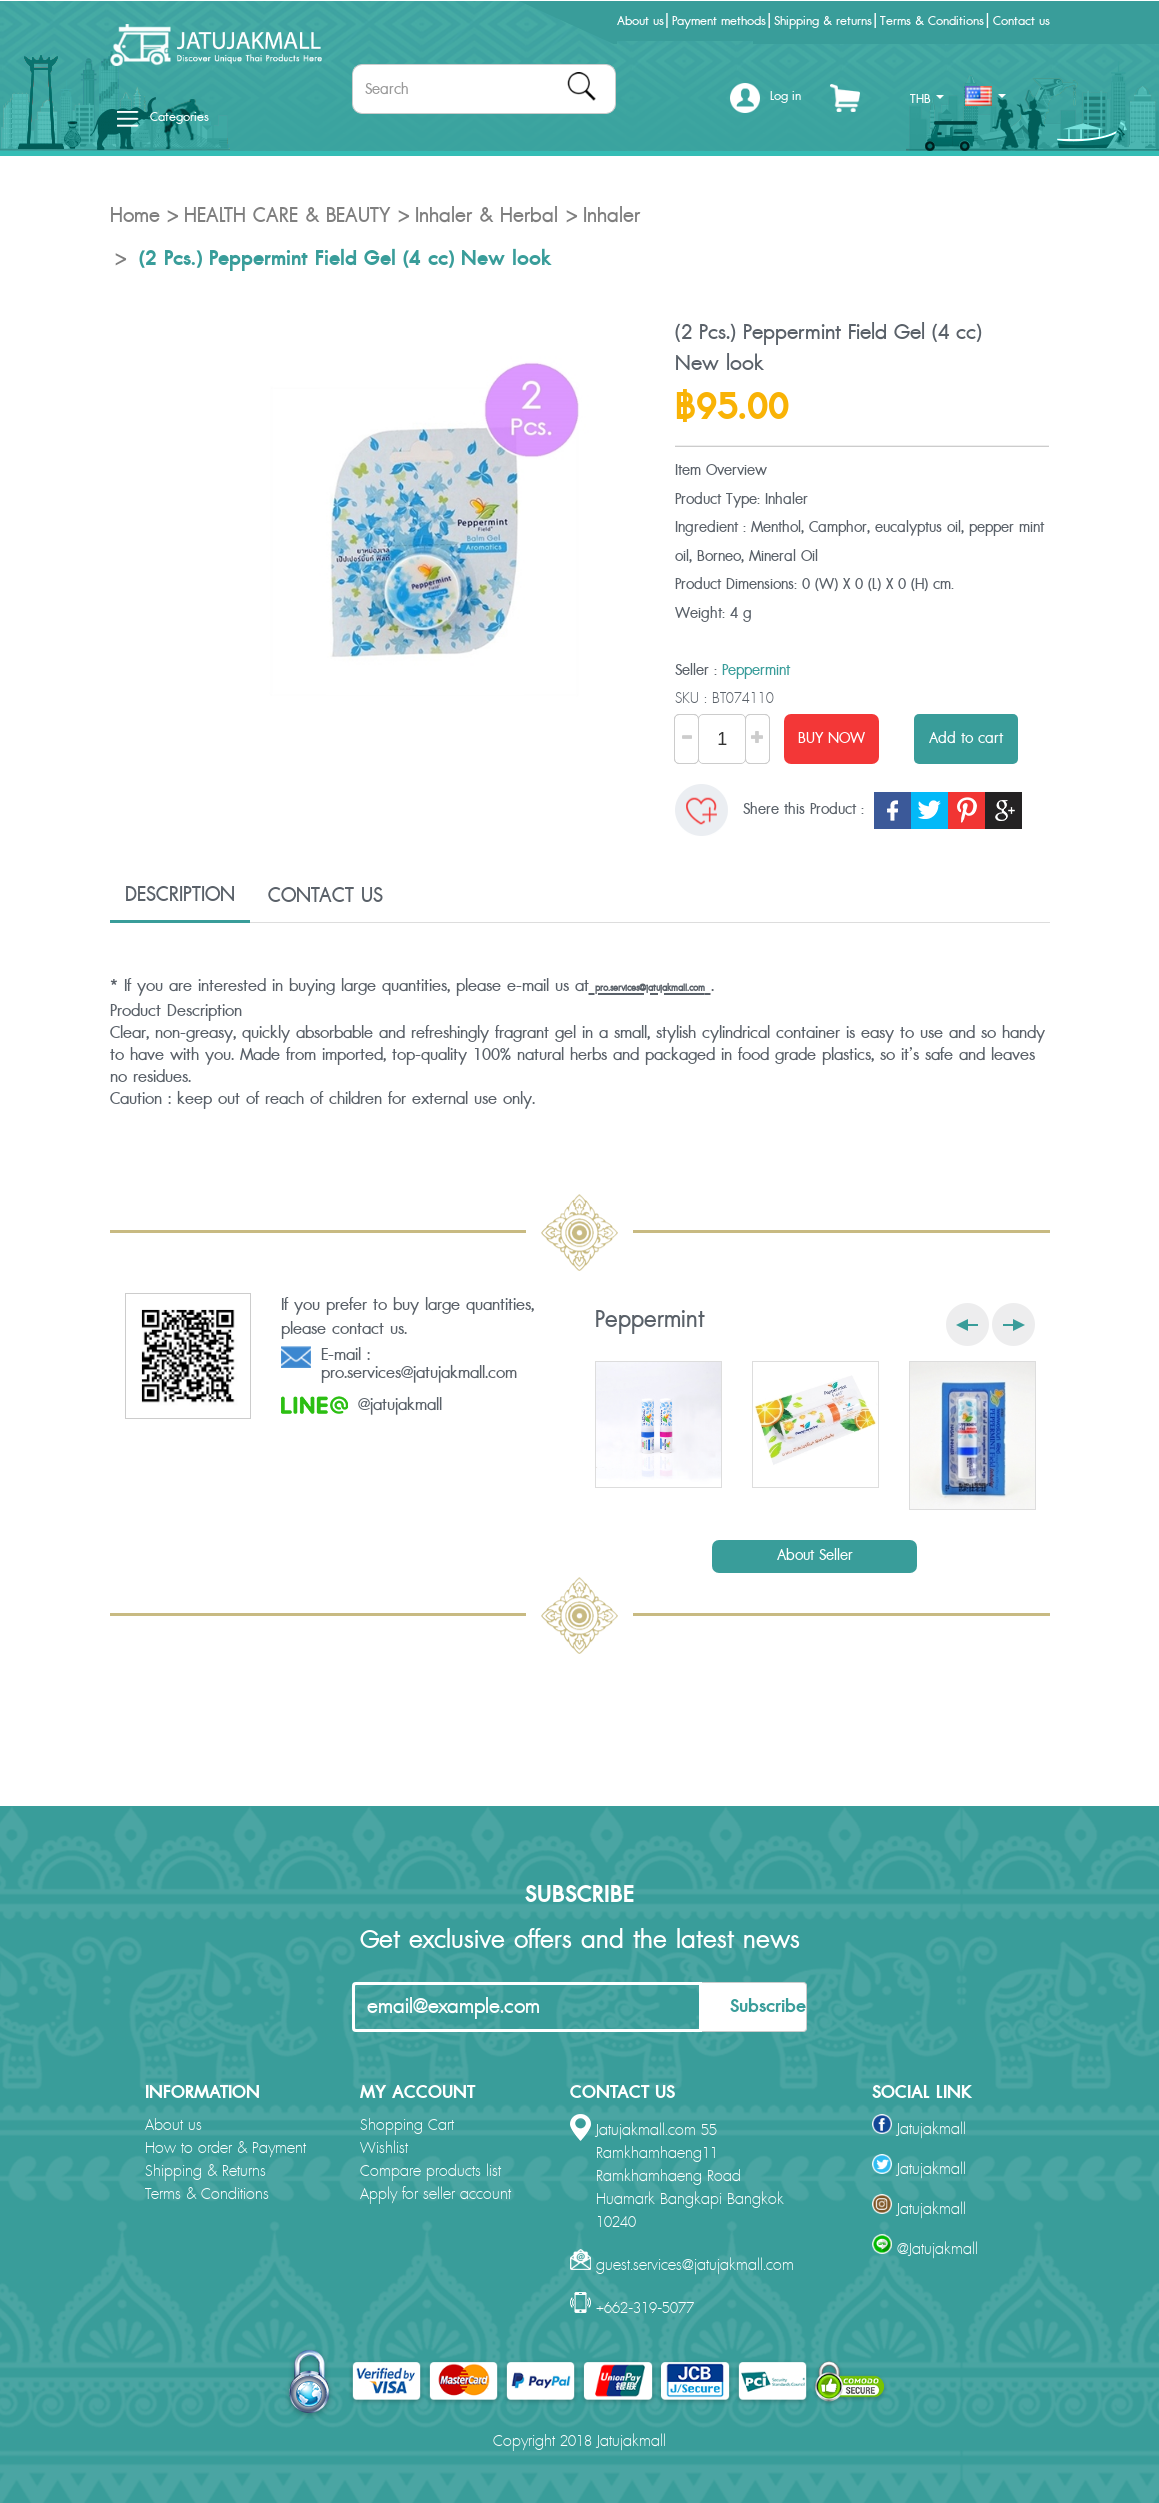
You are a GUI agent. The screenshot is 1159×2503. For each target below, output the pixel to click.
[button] (765, 104)
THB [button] (927, 99)
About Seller (815, 1555)
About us (640, 21)
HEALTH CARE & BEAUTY (287, 216)
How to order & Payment (225, 2148)
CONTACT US (325, 896)
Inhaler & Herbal (486, 216)
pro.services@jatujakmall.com (650, 988)
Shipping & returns (823, 21)
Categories (163, 117)
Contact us (1021, 21)
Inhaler (611, 216)
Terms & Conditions (932, 21)
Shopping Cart (407, 2125)
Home (135, 216)
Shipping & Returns (205, 2171)
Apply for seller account (435, 2194)
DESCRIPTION (180, 895)
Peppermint (756, 670)
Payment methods (719, 21)
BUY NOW (831, 738)
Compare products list (430, 2171)
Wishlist (384, 2148)
